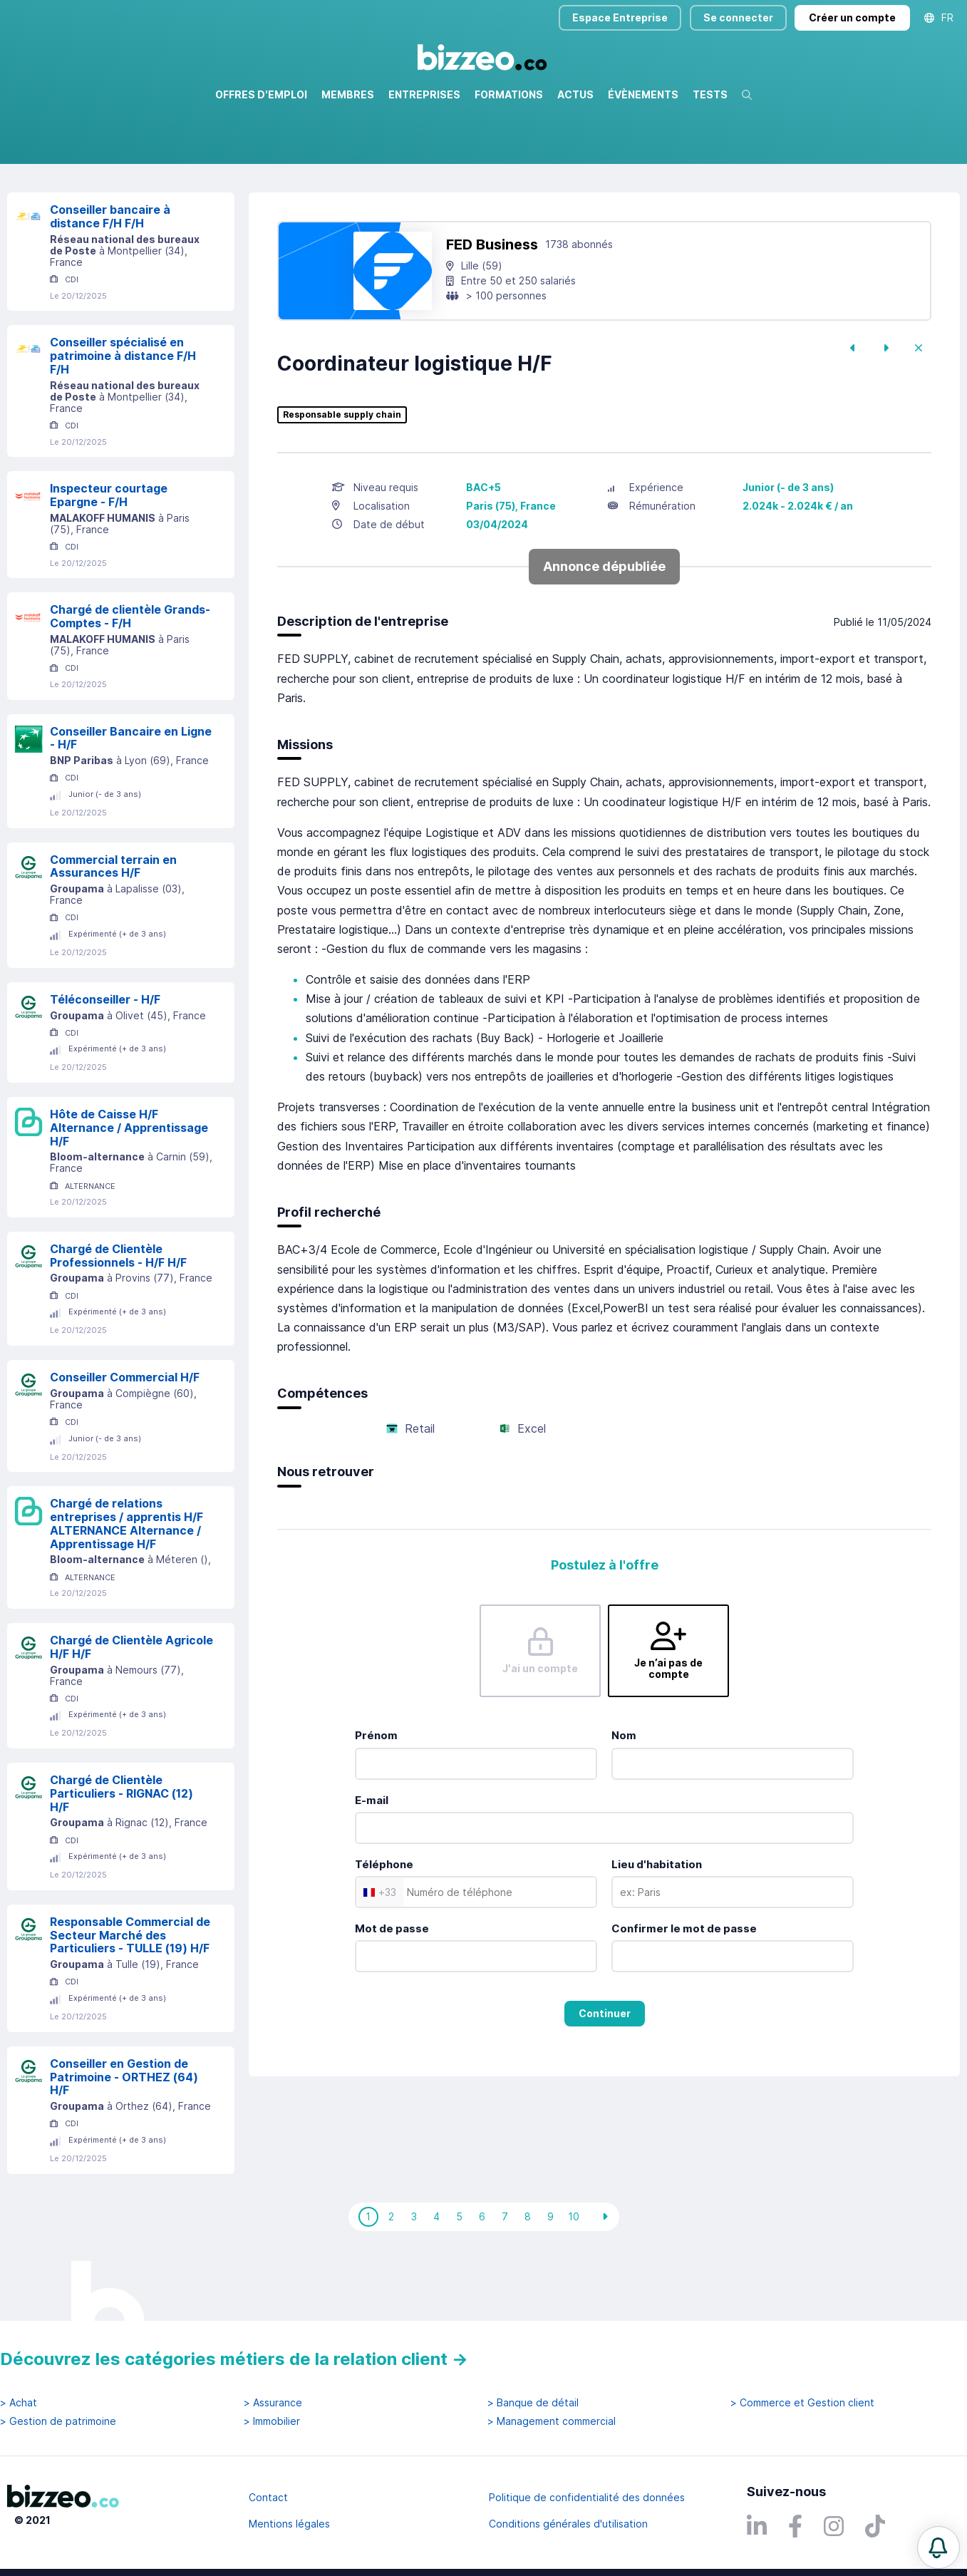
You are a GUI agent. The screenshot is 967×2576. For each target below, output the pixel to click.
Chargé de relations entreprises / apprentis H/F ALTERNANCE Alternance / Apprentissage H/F (126, 1584)
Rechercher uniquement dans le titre (364, 164)
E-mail (371, 1861)
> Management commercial (551, 2421)
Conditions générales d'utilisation (568, 2524)
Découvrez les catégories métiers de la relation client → (234, 2359)
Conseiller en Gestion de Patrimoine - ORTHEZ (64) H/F (124, 2138)
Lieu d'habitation (656, 1926)
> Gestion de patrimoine (58, 2421)
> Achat (18, 2402)
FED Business (492, 305)
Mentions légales (289, 2524)
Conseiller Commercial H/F (125, 1438)
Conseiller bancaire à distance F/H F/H (110, 278)
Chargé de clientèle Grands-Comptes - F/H (130, 677)
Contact (268, 2497)
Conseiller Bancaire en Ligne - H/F (131, 799)
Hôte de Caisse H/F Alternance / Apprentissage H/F (129, 1189)
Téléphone (384, 1926)
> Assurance (273, 2402)
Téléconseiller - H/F (105, 1060)
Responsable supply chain (342, 476)
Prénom (376, 1797)
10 (573, 2278)
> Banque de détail (533, 2402)
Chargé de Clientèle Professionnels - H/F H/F (118, 1317)
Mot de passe (392, 1990)
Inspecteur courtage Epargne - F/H (108, 556)
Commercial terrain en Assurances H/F (113, 928)
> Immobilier (272, 2421)
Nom (623, 1797)
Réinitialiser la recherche (65, 205)
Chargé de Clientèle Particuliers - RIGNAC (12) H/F (121, 1854)
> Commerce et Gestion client (802, 2402)
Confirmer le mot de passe (684, 1990)
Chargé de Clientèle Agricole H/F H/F (131, 1708)
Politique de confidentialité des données (587, 2497)
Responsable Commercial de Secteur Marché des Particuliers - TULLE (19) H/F (130, 1996)
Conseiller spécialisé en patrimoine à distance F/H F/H (123, 417)
